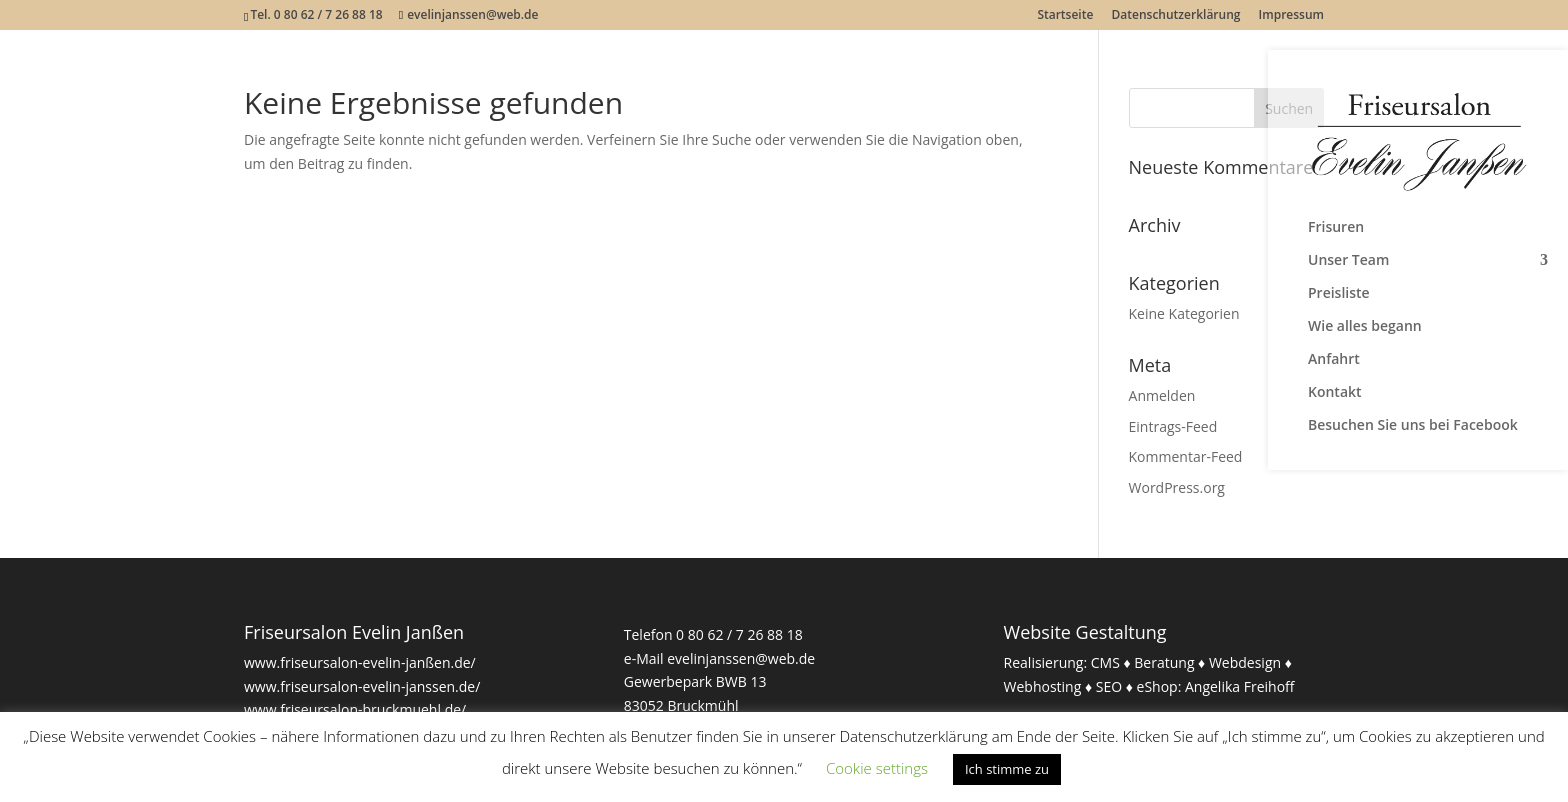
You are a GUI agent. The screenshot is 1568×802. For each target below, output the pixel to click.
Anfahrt (1334, 360)
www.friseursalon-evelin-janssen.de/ (362, 686)
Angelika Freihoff (1240, 686)
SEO (1109, 686)
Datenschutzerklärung (1176, 16)
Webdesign (1245, 662)
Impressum (1291, 16)
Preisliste (1339, 294)
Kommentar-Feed (1186, 456)
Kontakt (1335, 393)
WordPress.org (1177, 487)
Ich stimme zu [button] (1007, 769)
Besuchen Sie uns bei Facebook (1413, 426)
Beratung (1164, 662)
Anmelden (1162, 395)
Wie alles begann (1365, 327)
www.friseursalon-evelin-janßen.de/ (360, 662)
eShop (1157, 686)
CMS (1105, 662)
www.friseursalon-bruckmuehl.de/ (355, 709)
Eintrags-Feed (1173, 426)
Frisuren (1336, 228)
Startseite (1065, 16)
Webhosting (1043, 686)
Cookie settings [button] (877, 768)
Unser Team (1348, 261)
